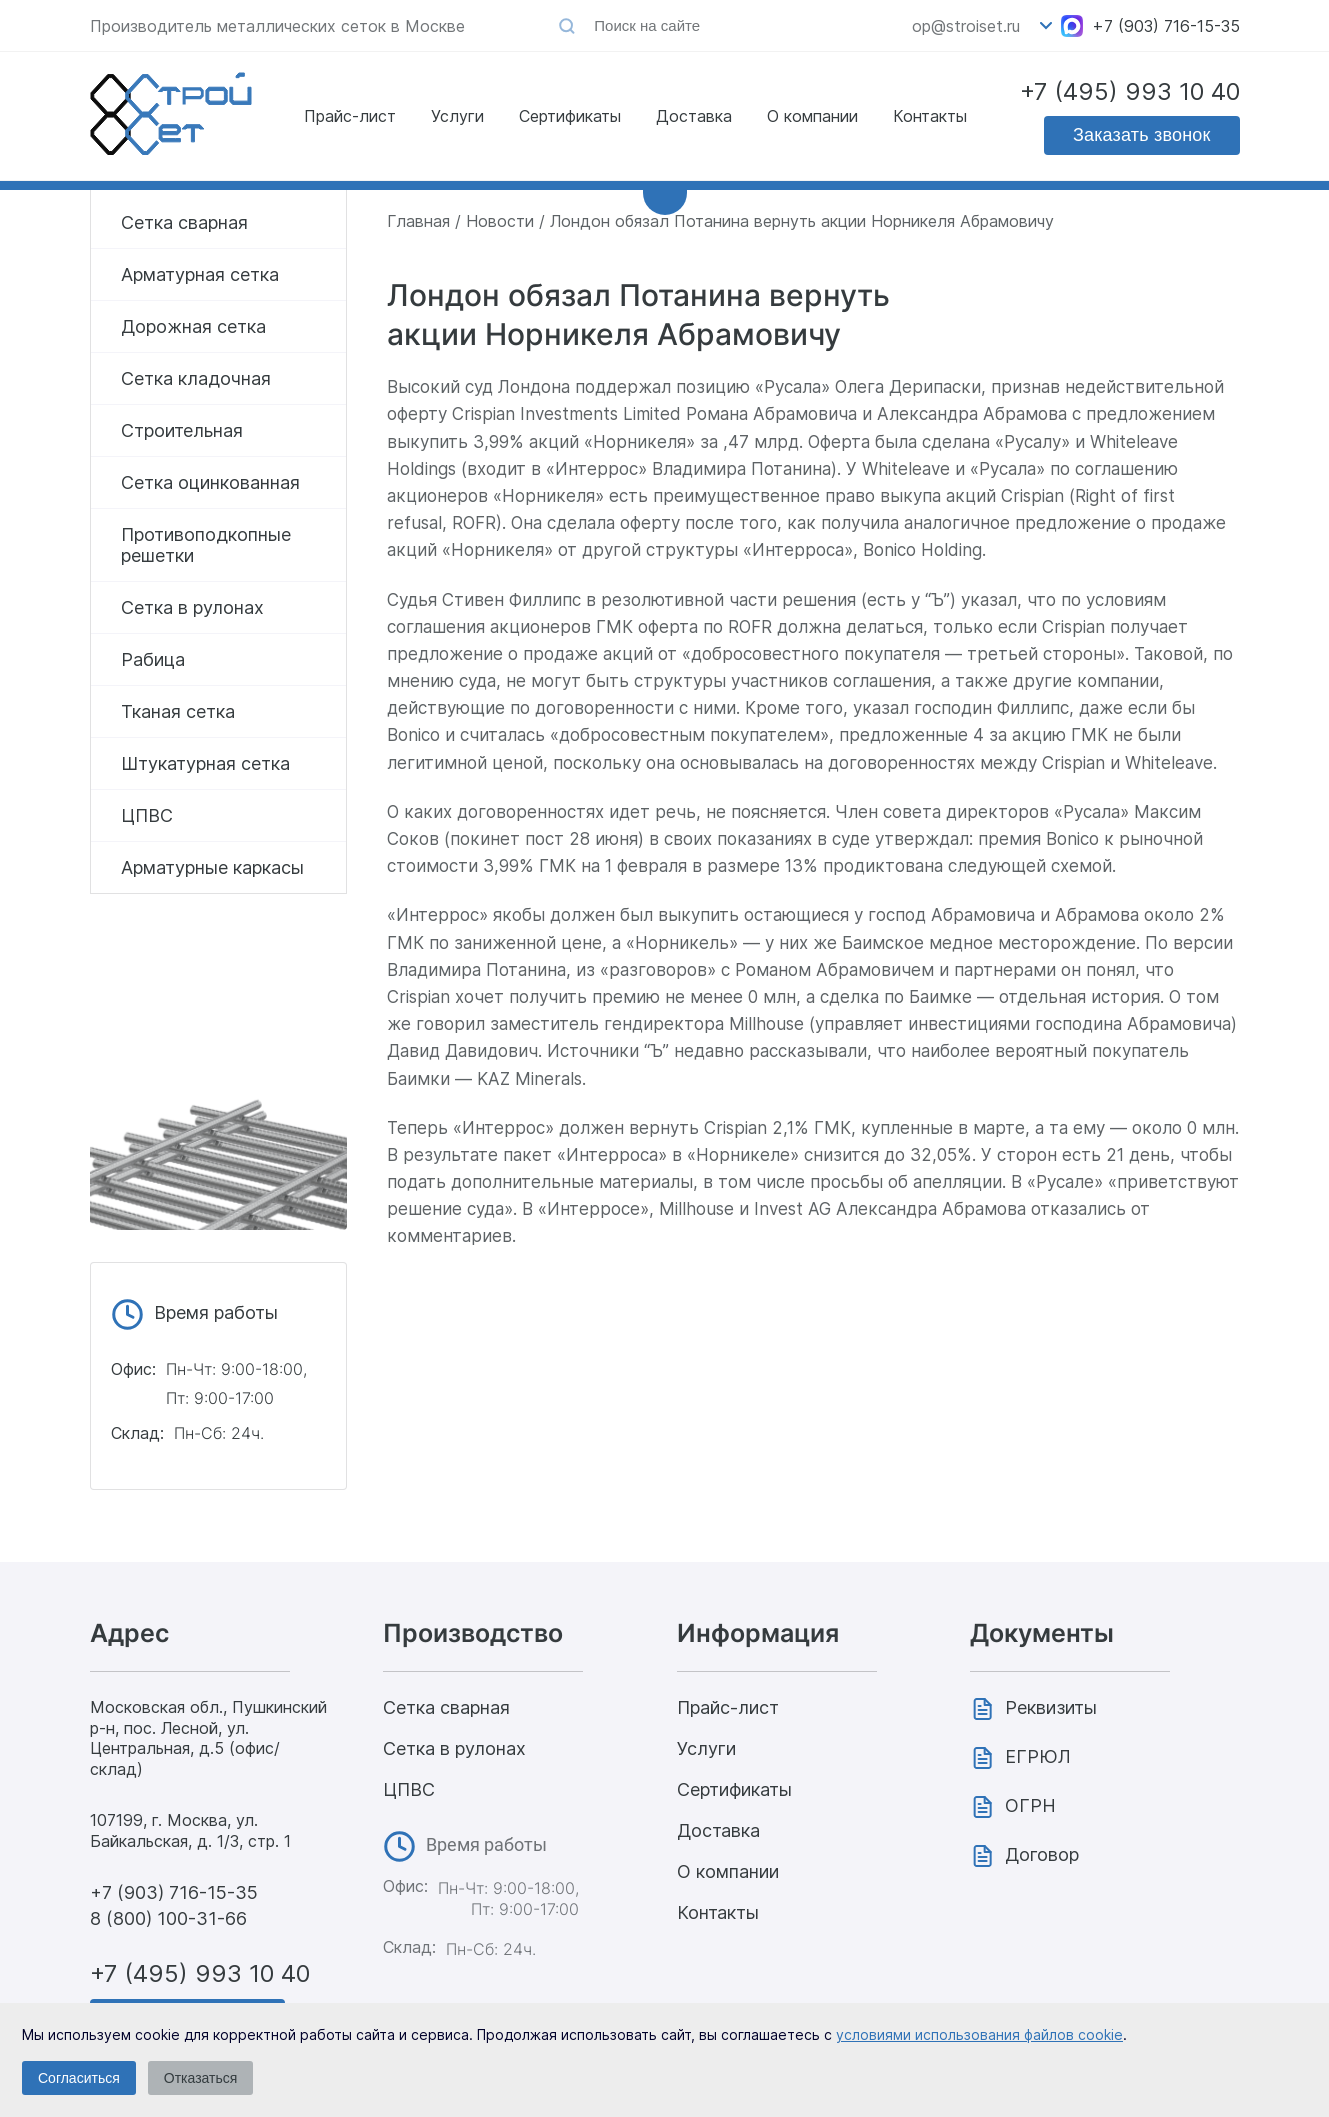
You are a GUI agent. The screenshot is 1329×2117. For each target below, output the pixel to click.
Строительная (182, 430)
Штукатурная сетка (205, 763)
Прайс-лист (350, 116)
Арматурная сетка (200, 274)
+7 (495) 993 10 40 (1130, 91)
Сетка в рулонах (192, 607)
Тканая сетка (178, 711)
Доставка (694, 116)
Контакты (930, 116)
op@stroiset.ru (966, 26)
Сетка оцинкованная (210, 482)
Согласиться (79, 2078)
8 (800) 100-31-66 (168, 1918)
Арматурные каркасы (212, 867)
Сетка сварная (184, 222)
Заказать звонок (1142, 135)
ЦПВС (147, 815)
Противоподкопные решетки (206, 545)
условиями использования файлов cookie (979, 2034)
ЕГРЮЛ (1038, 1756)
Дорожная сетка (193, 326)
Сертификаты (570, 116)
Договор (1042, 1854)
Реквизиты (1051, 1707)
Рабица (153, 659)
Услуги (457, 116)
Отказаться (201, 2078)
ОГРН (1030, 1805)
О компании (812, 116)
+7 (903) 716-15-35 (1166, 26)
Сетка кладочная (196, 378)
